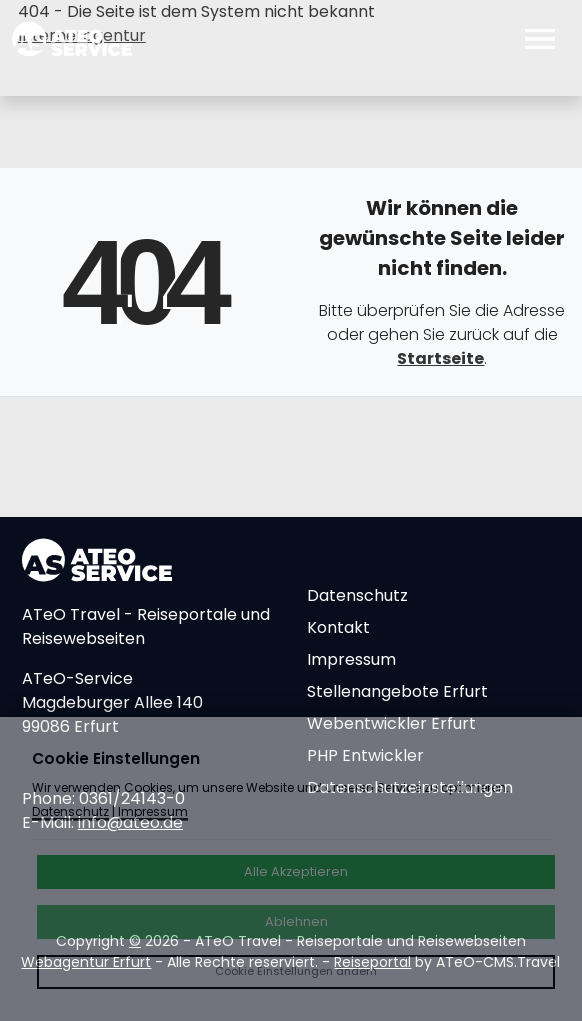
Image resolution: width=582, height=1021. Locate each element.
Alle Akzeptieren (296, 871)
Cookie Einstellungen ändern (296, 971)
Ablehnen (296, 921)
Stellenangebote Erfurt (397, 691)
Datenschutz (357, 595)
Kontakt (338, 627)
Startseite (440, 358)
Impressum (351, 659)
